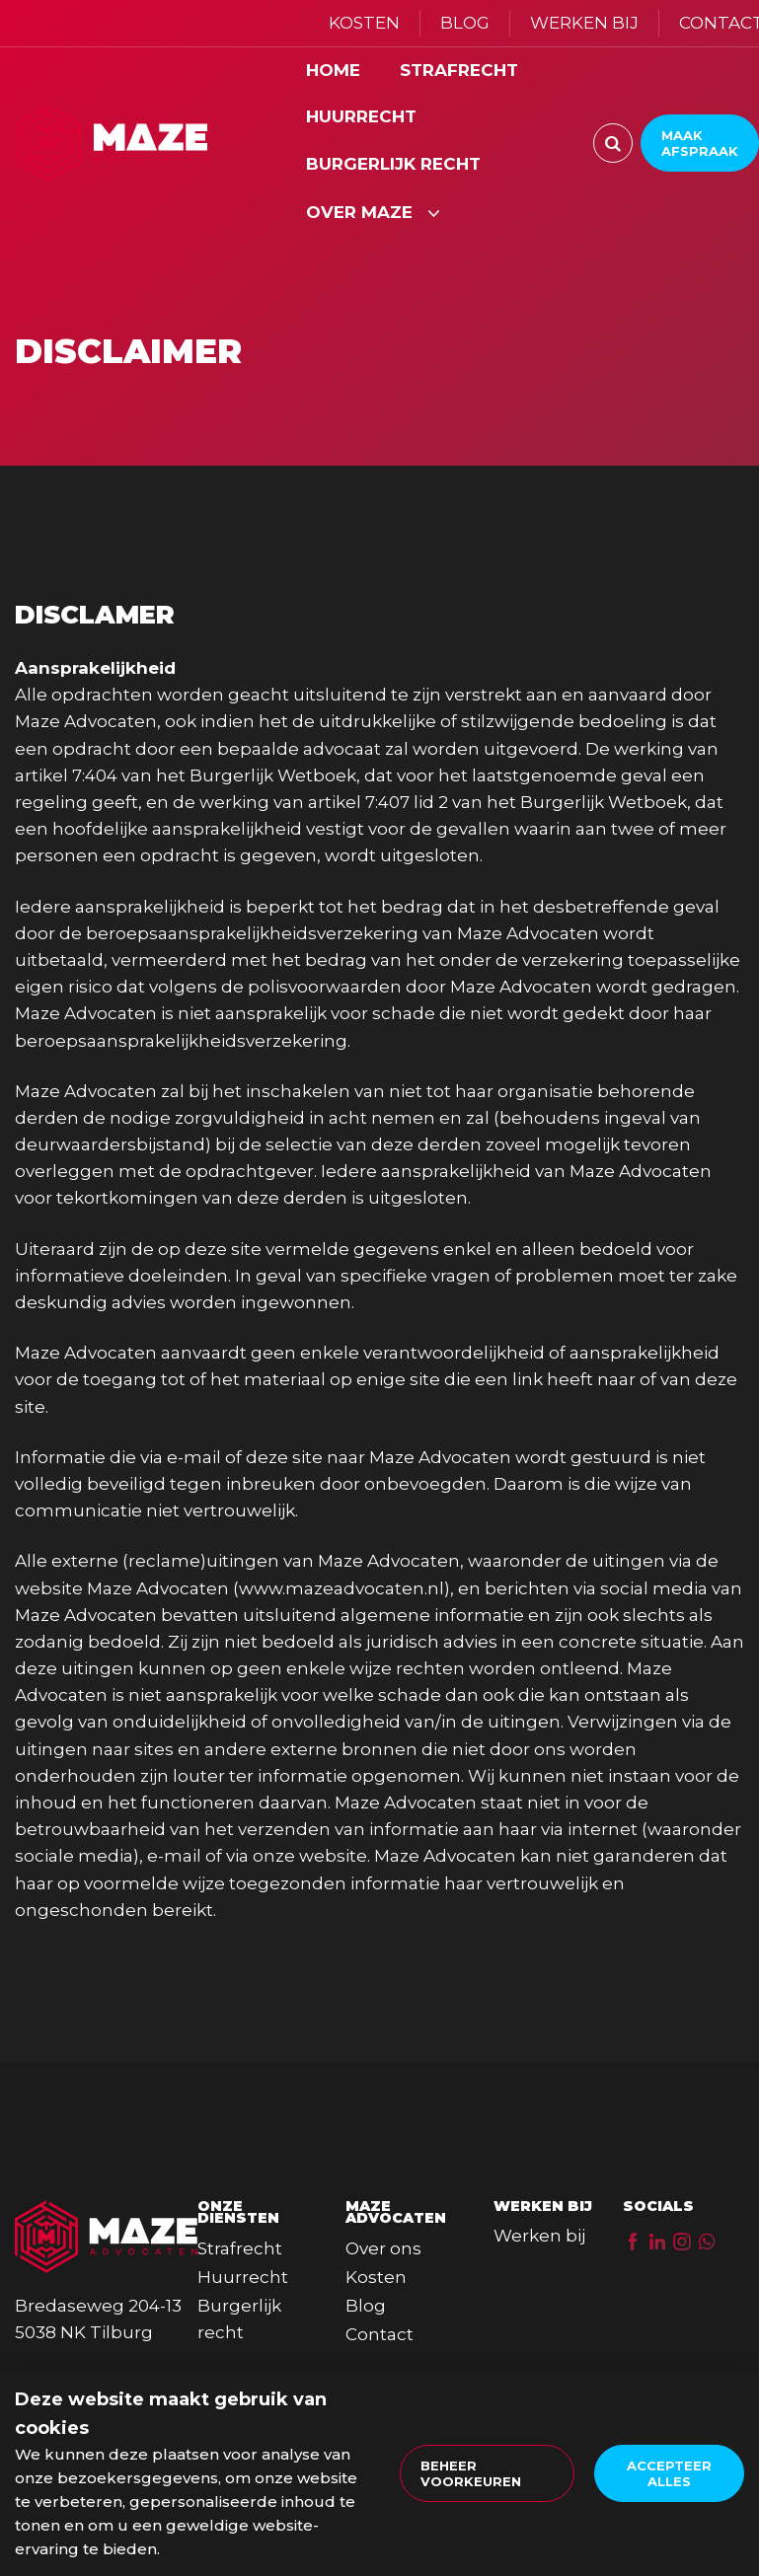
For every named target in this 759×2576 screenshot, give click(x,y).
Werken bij (539, 2235)
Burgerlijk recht (239, 2319)
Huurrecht (242, 2277)
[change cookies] (486, 2473)
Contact (379, 2334)
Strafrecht (239, 2248)
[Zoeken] (613, 143)
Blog (365, 2306)
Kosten (376, 2277)
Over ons (383, 2248)
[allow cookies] (669, 2473)
